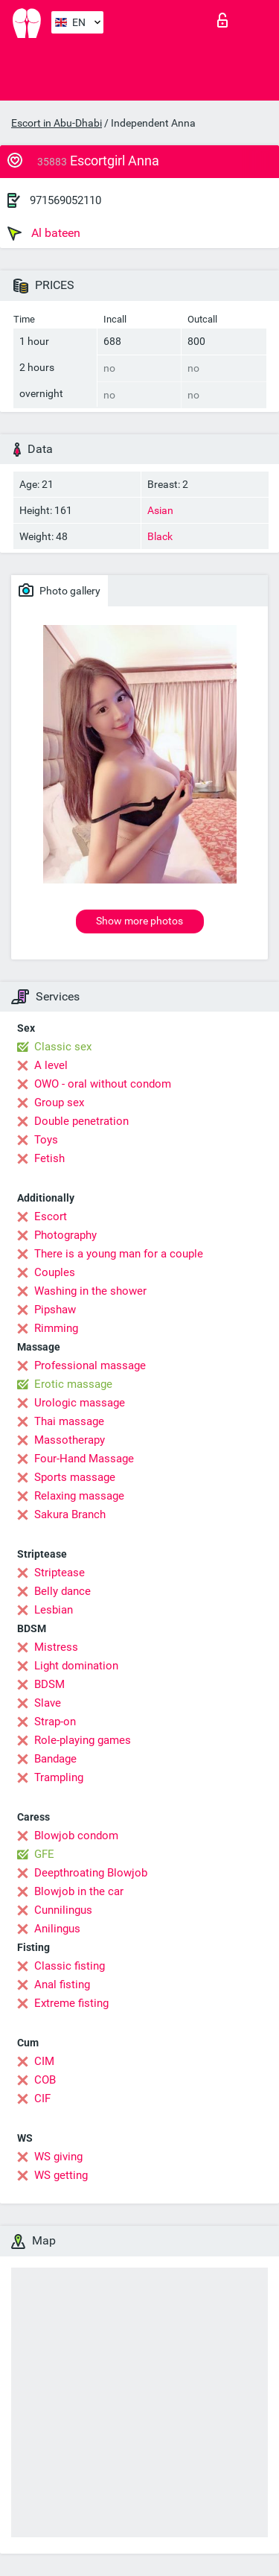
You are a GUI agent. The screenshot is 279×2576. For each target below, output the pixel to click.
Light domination (76, 1665)
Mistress (56, 1647)
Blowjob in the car (79, 1891)
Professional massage (90, 1365)
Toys (46, 1139)
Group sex (59, 1102)
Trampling (58, 1777)
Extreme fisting (71, 2003)
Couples (54, 1272)
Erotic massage (73, 1384)
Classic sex (63, 1046)
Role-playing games (82, 1740)
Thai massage (69, 1421)
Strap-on (55, 1721)
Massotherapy (69, 1440)
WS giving (58, 2156)
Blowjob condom (76, 1835)
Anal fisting (62, 1984)
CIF (42, 2098)
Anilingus (57, 1928)
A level (51, 1065)
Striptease (59, 1572)
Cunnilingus (63, 1910)
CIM (44, 2061)
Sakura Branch (70, 1514)
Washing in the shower (90, 1291)
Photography (65, 1235)
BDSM (49, 1684)
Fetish (49, 1158)
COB (45, 2080)
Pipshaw (55, 1309)
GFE (44, 1854)
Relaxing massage (79, 1496)
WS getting (61, 2175)
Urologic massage (79, 1402)
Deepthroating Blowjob (90, 1872)
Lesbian (53, 1610)
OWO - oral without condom (102, 1084)
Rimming (56, 1328)
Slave (47, 1703)
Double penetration (81, 1121)
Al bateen (43, 233)
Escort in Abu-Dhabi (56, 123)
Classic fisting (69, 1966)
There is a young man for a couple (118, 1253)
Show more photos (139, 921)
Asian (160, 510)
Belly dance (62, 1591)
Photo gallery (59, 590)
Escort (50, 1216)
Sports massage (74, 1477)
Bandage (55, 1759)
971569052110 (65, 200)
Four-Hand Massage (84, 1458)
